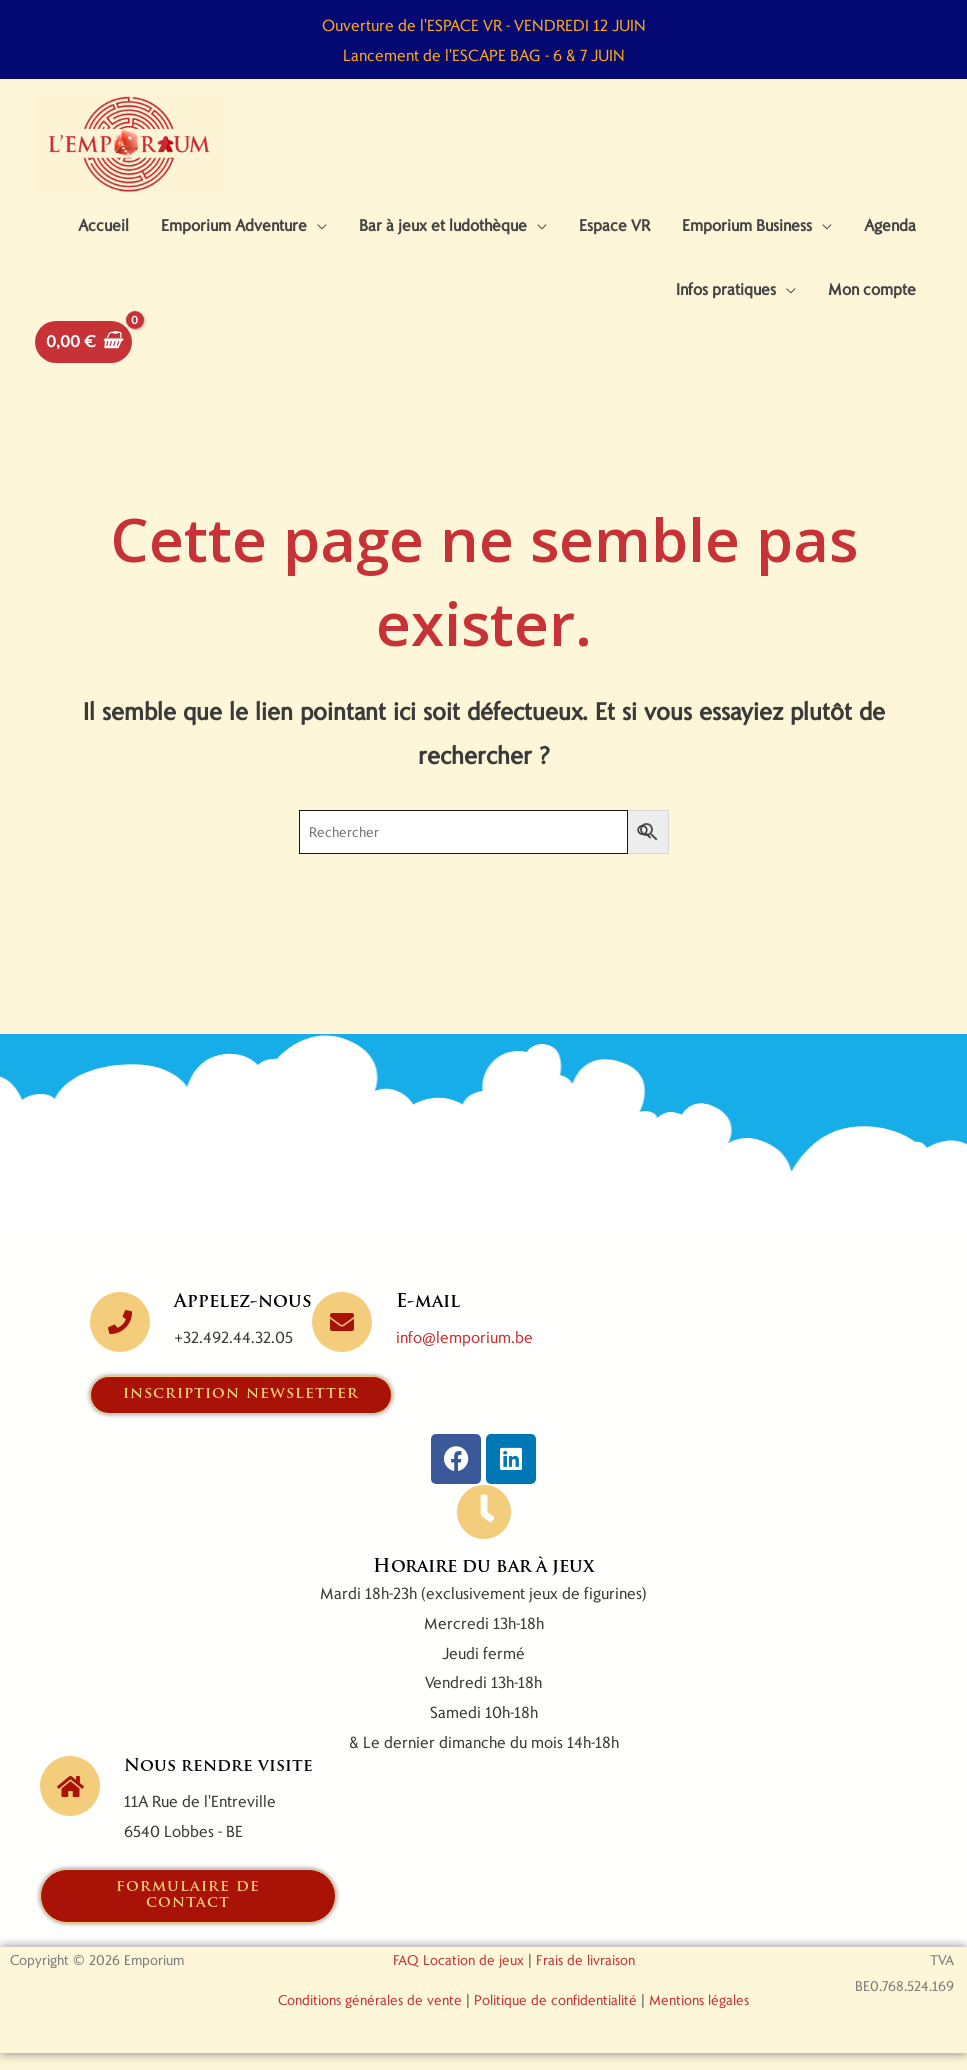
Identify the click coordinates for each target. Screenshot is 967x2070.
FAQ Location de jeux (458, 1976)
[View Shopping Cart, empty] (83, 357)
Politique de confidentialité (555, 2016)
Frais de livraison (585, 1976)
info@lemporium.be (464, 1352)
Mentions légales (699, 2016)
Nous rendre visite (222, 1783)
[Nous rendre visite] (70, 1803)
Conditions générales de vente (370, 2016)
